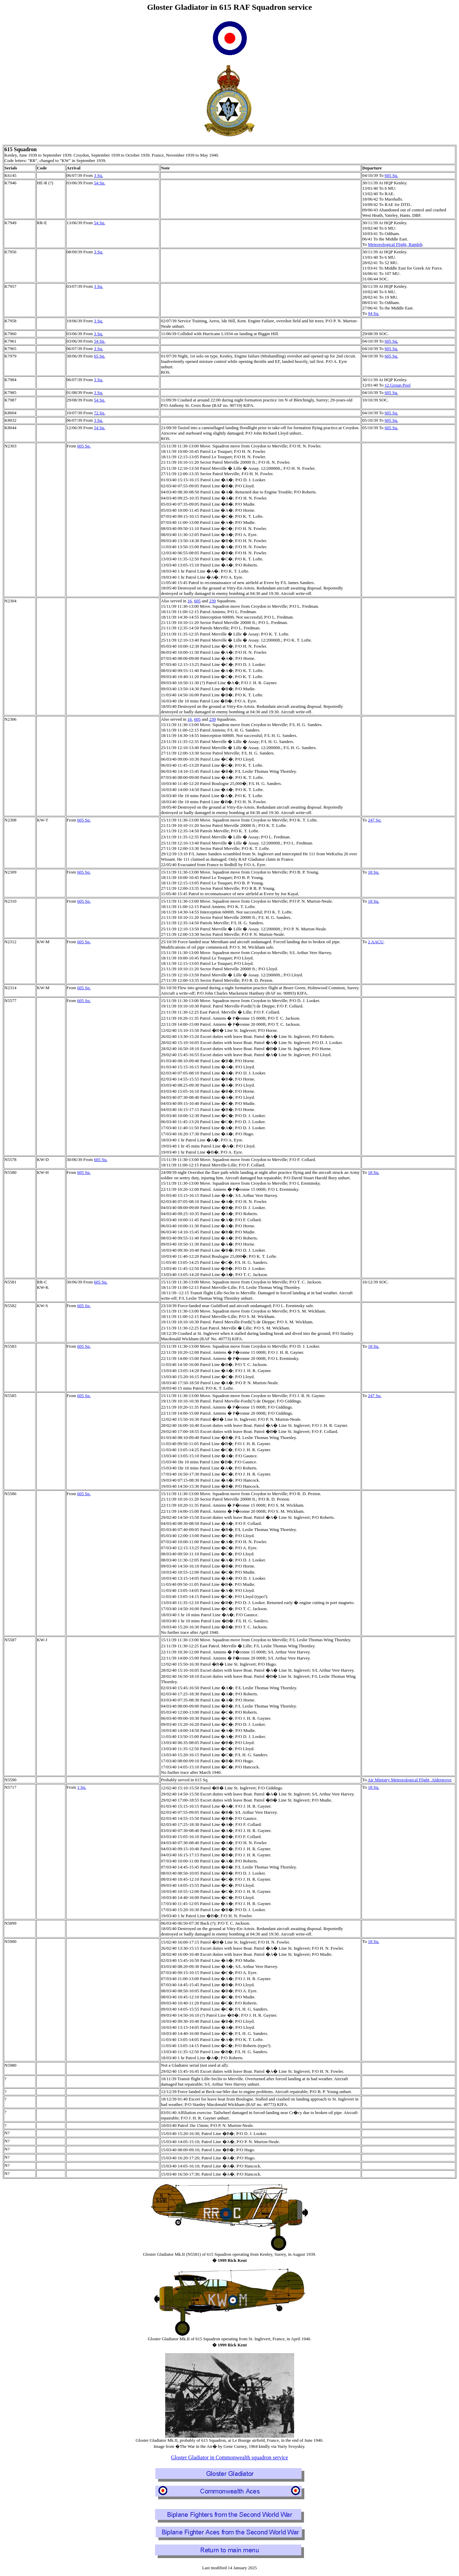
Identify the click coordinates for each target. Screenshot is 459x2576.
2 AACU (376, 941)
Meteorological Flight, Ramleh (395, 244)
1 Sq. (81, 1787)
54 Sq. (99, 182)
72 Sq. (99, 412)
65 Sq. (99, 355)
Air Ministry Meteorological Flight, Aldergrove (409, 1779)
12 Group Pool (398, 385)
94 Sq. (373, 313)
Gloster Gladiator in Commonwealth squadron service (229, 2457)
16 (190, 600)
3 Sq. (98, 175)
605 (197, 600)
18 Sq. (373, 872)
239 (212, 600)
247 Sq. (374, 819)
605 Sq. (391, 175)
